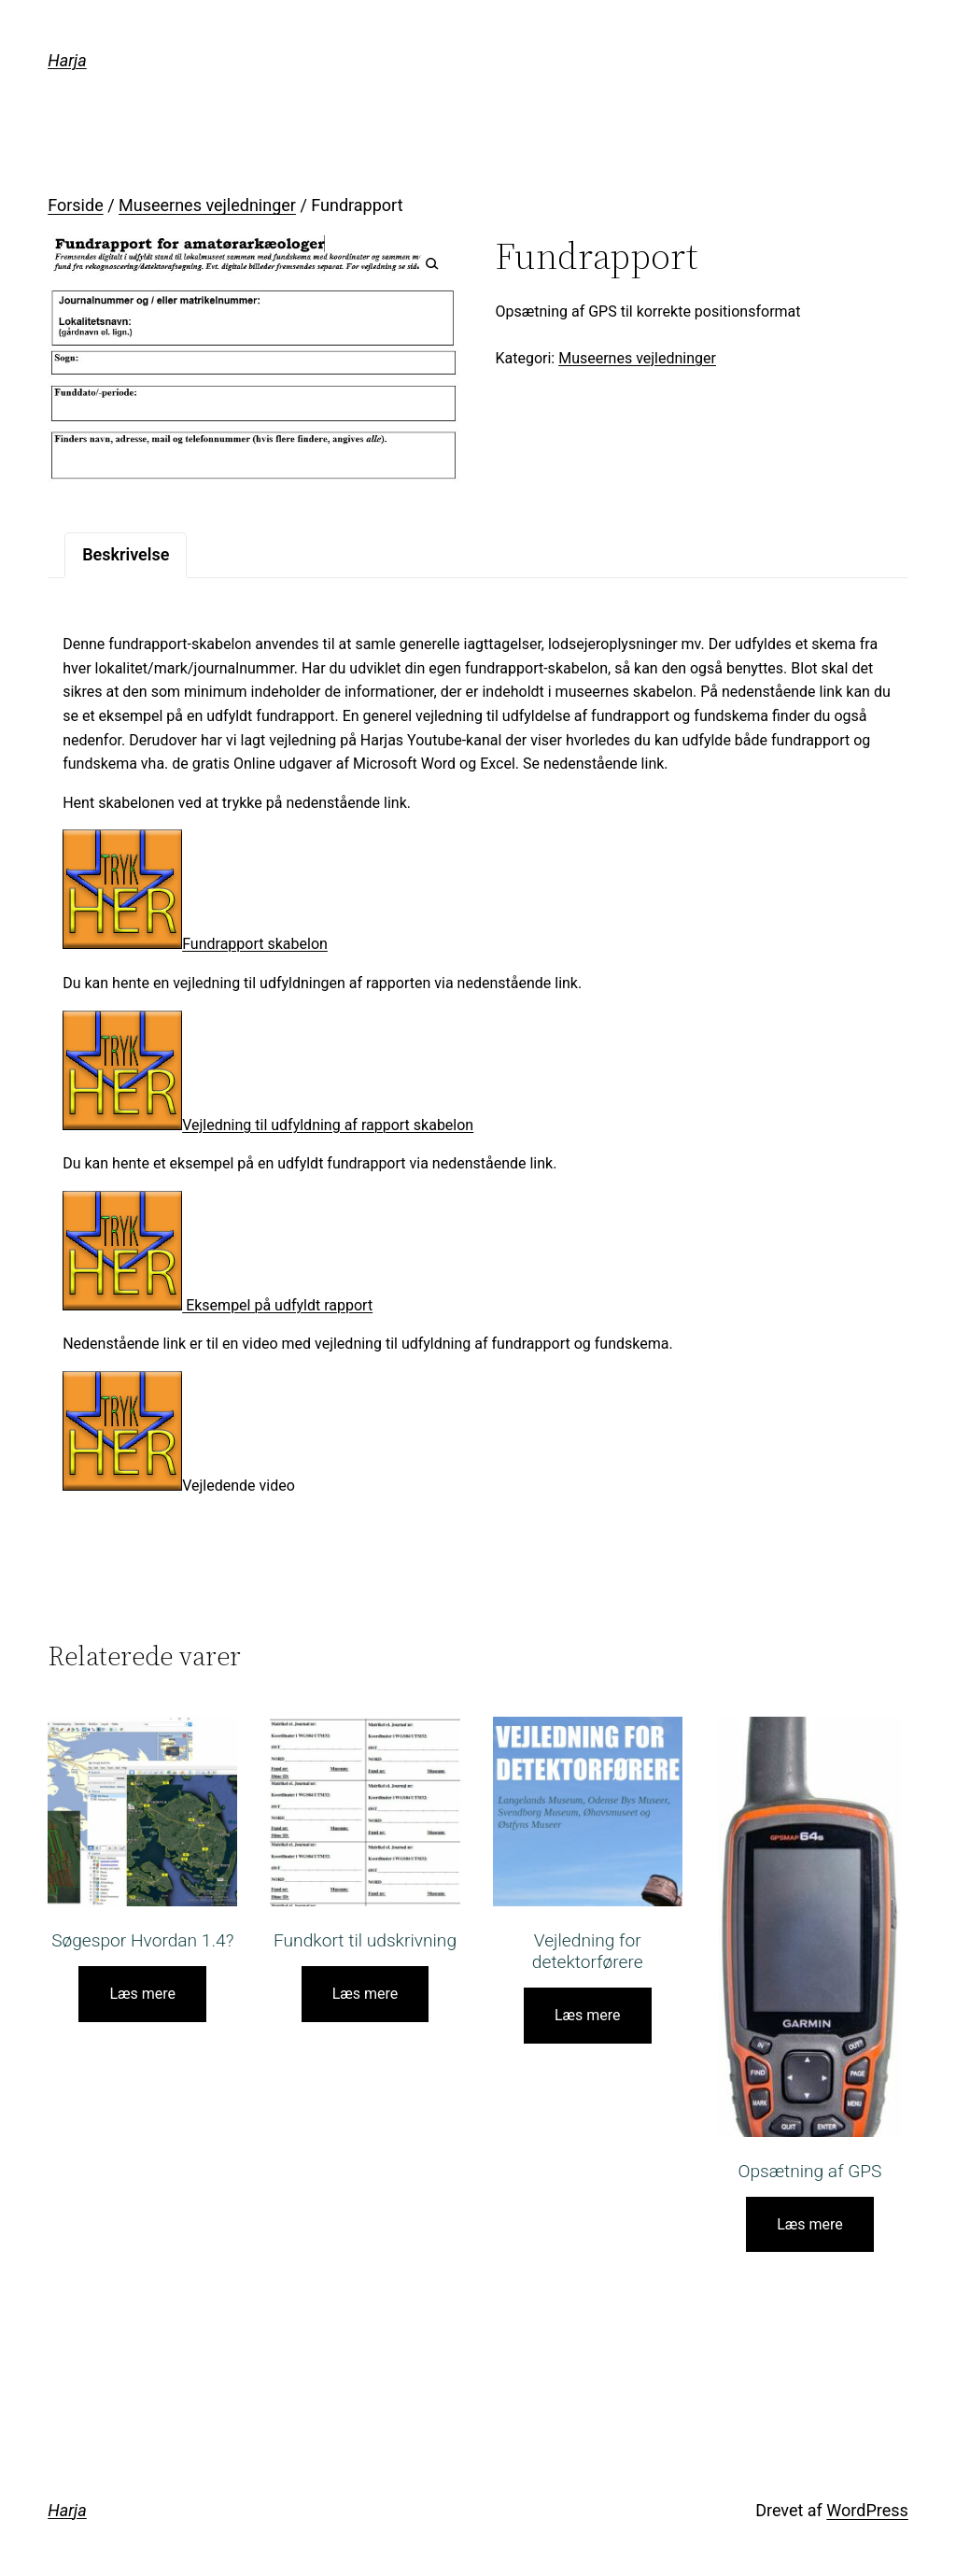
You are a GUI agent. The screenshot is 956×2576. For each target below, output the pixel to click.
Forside (76, 205)
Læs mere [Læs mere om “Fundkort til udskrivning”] (365, 1994)
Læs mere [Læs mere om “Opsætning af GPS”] (810, 2224)
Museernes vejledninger (207, 205)
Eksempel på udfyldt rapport (218, 1305)
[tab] (125, 555)
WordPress (866, 2510)
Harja (67, 60)
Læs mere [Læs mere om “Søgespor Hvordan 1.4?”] (142, 1994)
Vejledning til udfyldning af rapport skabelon (327, 1125)
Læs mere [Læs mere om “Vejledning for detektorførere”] (588, 2015)
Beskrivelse (125, 554)
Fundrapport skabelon (195, 944)
